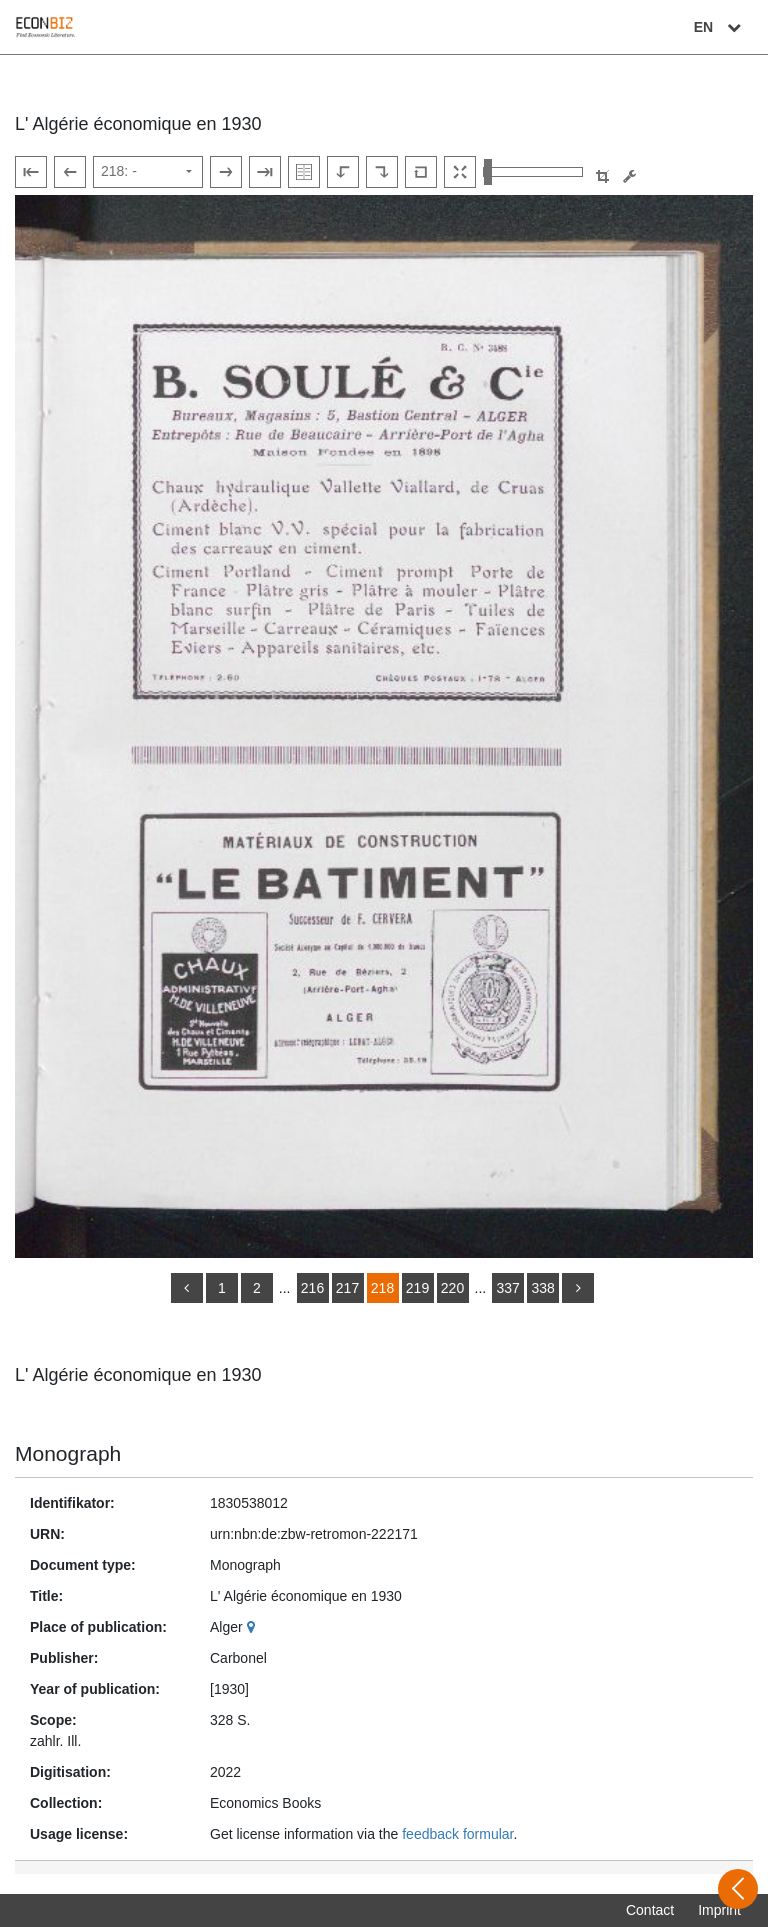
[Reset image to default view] (421, 172)
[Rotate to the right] (382, 172)
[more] (578, 1288)
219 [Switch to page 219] (417, 1288)
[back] (187, 1288)
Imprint (719, 1910)
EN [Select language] (720, 27)
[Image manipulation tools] (629, 176)
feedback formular (457, 1834)
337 (507, 1288)
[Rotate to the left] (343, 172)
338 (542, 1288)
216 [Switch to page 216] (312, 1288)
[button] (602, 176)
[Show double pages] (304, 172)
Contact (650, 1910)
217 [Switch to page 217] (347, 1288)
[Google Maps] (253, 1627)
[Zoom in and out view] (533, 172)
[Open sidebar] (738, 1889)
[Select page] (148, 172)
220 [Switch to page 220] (452, 1288)
